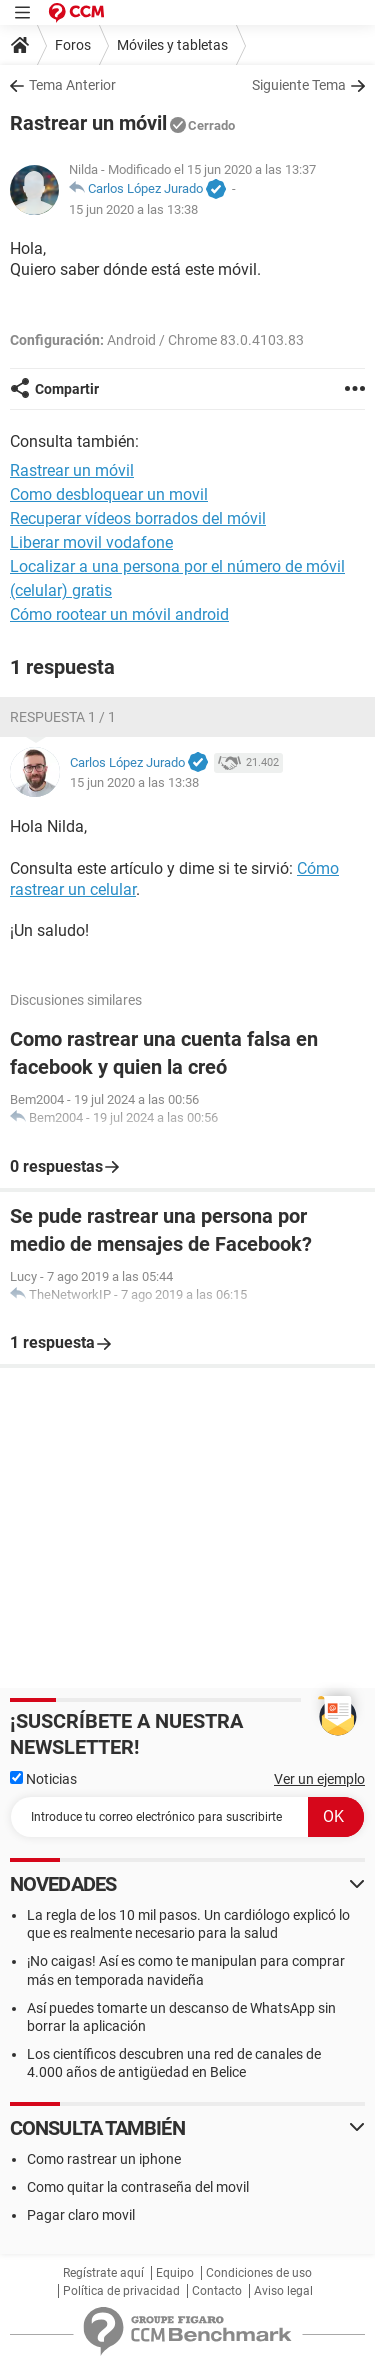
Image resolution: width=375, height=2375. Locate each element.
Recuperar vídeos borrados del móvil (138, 518)
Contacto (217, 2291)
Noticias (43, 1779)
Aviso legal (283, 2291)
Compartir (67, 389)
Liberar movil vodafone (91, 542)
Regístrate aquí (103, 2273)
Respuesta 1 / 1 (63, 717)
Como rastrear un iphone (104, 2159)
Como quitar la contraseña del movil (138, 2187)
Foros (73, 45)
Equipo (175, 2273)
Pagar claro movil (81, 2215)
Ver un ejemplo (319, 1779)
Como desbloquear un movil (109, 494)
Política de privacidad (121, 2291)
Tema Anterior (72, 85)
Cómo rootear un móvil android (119, 614)
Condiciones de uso (259, 2273)
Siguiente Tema (299, 85)
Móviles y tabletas (172, 45)
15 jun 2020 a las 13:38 (133, 209)
